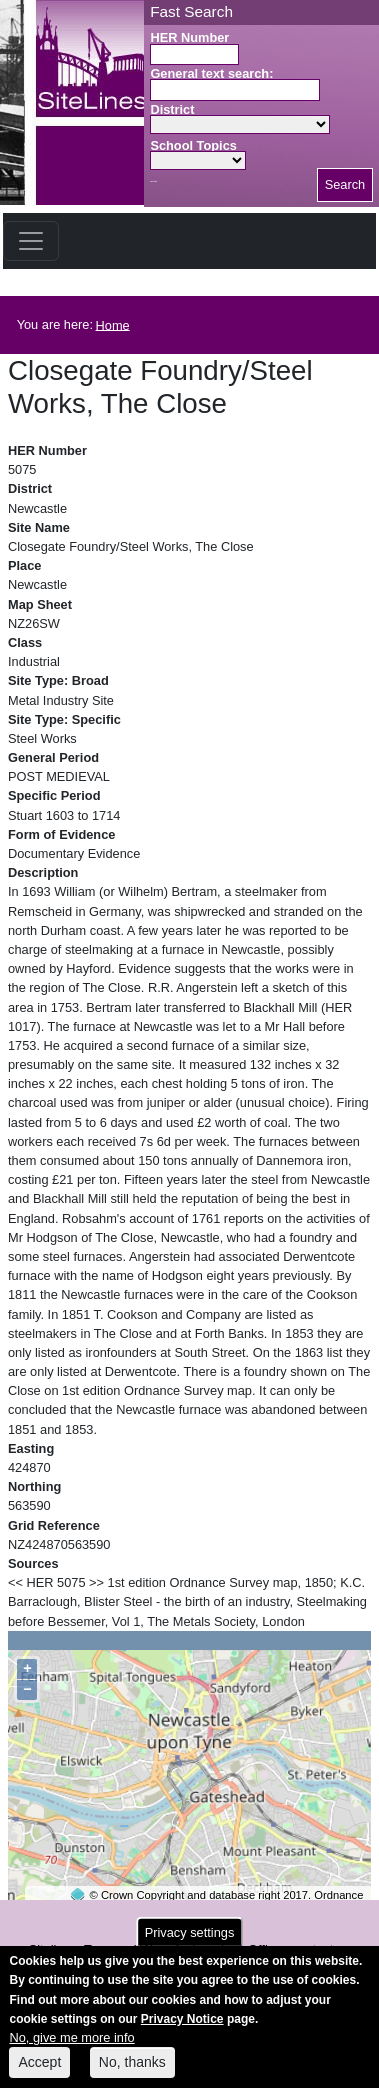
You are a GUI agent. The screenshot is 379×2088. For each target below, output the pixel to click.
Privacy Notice (182, 2030)
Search (345, 184)
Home (113, 324)
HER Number (189, 37)
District (172, 109)
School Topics (193, 145)
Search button (153, 181)
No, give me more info (71, 2048)
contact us (321, 1949)
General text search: (211, 73)
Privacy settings (190, 1943)
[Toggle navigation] (31, 241)
